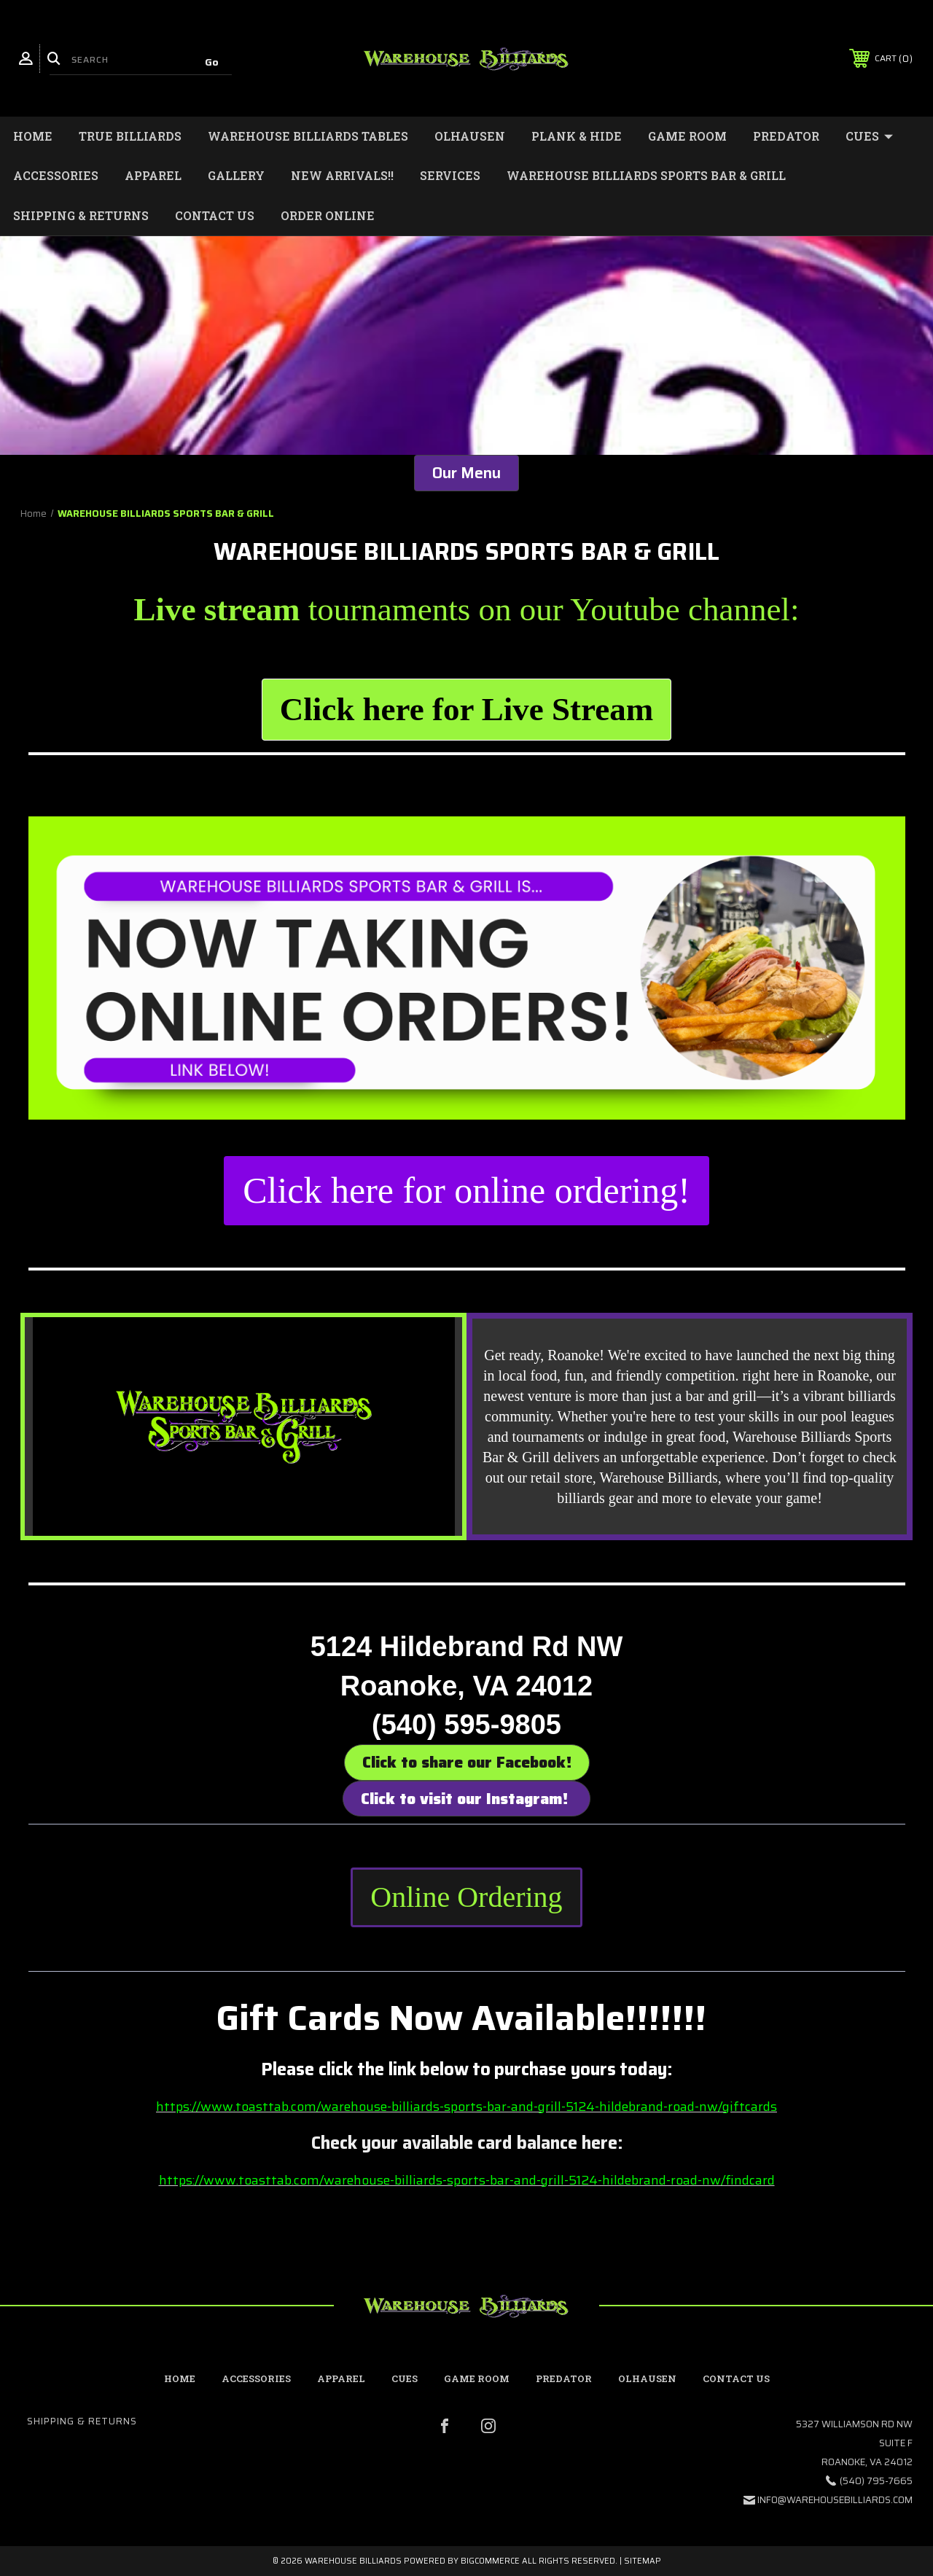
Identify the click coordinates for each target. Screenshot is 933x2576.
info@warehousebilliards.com (835, 2499)
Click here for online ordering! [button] (466, 1190)
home (179, 2378)
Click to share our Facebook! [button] (466, 1762)
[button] (466, 710)
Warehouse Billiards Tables (308, 136)
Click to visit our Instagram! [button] (466, 1799)
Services (450, 175)
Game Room (687, 136)
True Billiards (130, 136)
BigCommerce (490, 2561)
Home (32, 136)
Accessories (55, 175)
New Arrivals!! (342, 175)
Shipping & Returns (81, 215)
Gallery (236, 175)
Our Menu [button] (466, 473)
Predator (786, 136)
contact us (736, 2378)
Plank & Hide (576, 136)
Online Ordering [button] (466, 1897)
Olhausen (469, 136)
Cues (869, 136)
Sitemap (642, 2561)
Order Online (328, 215)
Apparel (153, 175)
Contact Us (214, 215)
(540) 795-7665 (876, 2481)
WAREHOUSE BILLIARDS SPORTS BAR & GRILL (646, 175)
